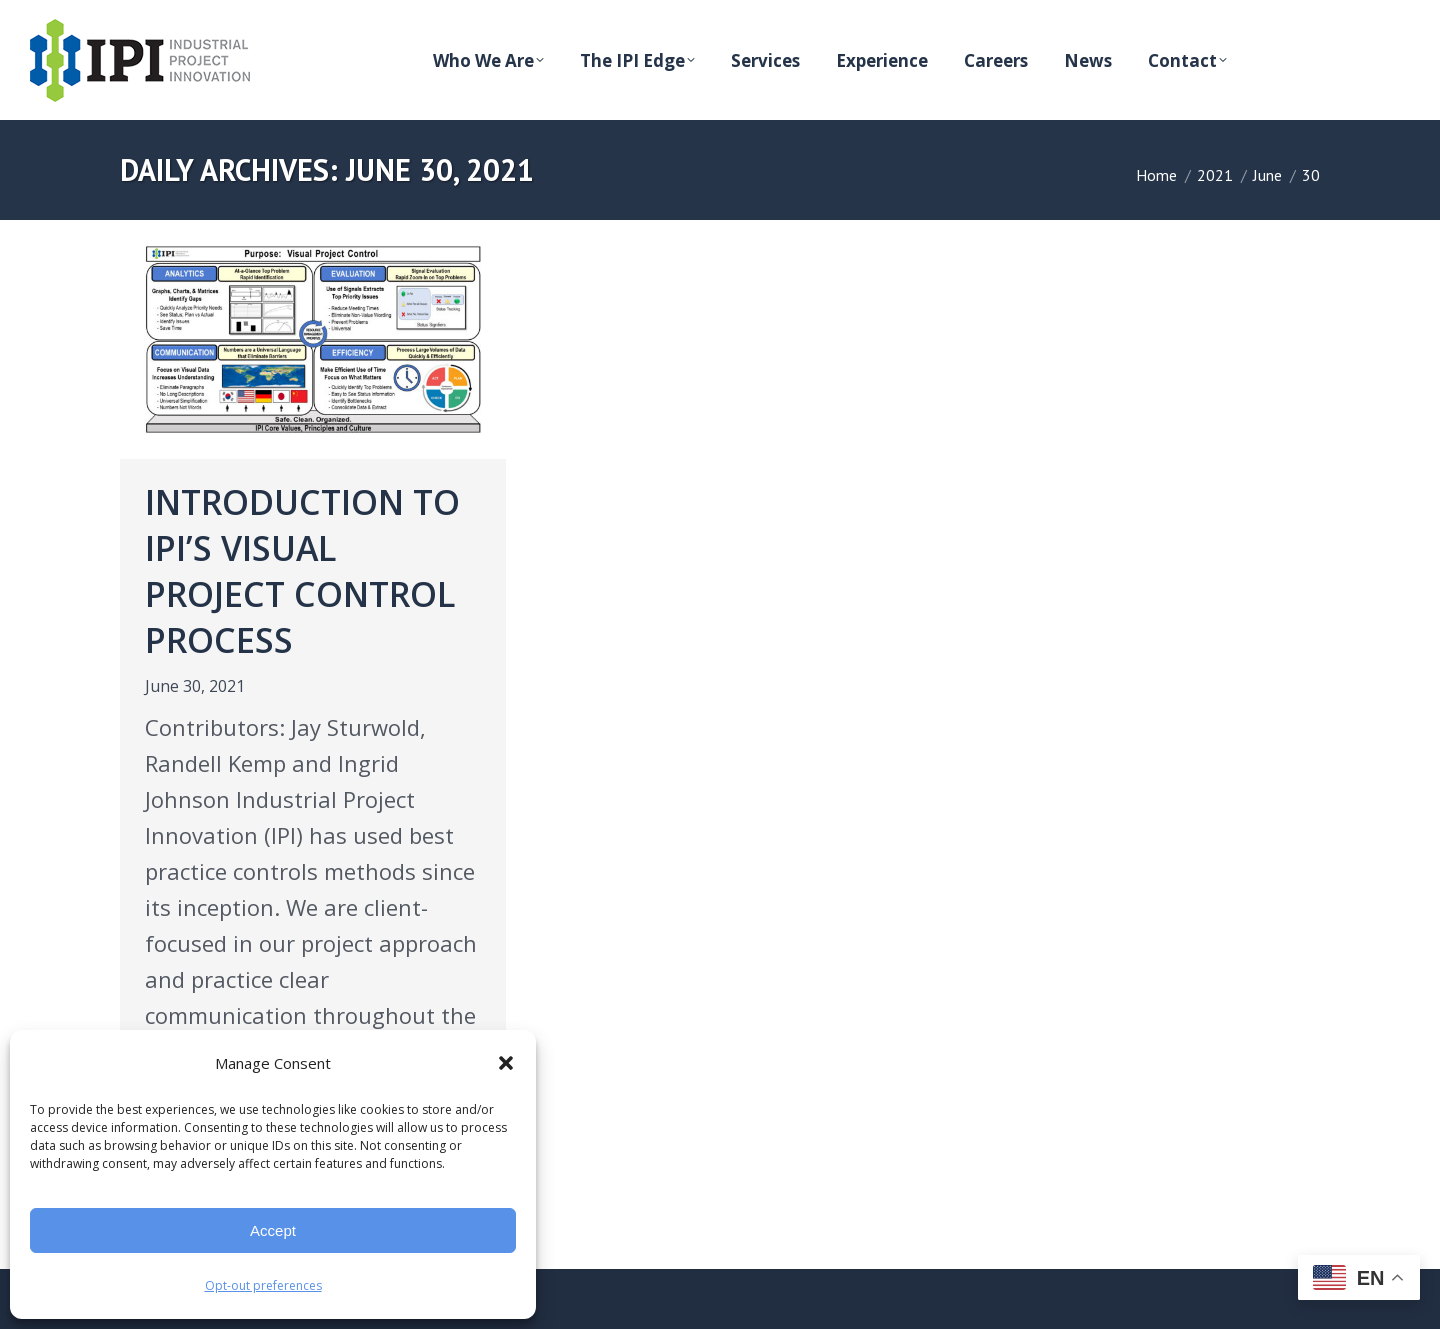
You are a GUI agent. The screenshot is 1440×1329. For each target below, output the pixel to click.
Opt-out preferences (263, 1285)
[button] (506, 1063)
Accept (273, 1230)
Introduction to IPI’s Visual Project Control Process (302, 571)
